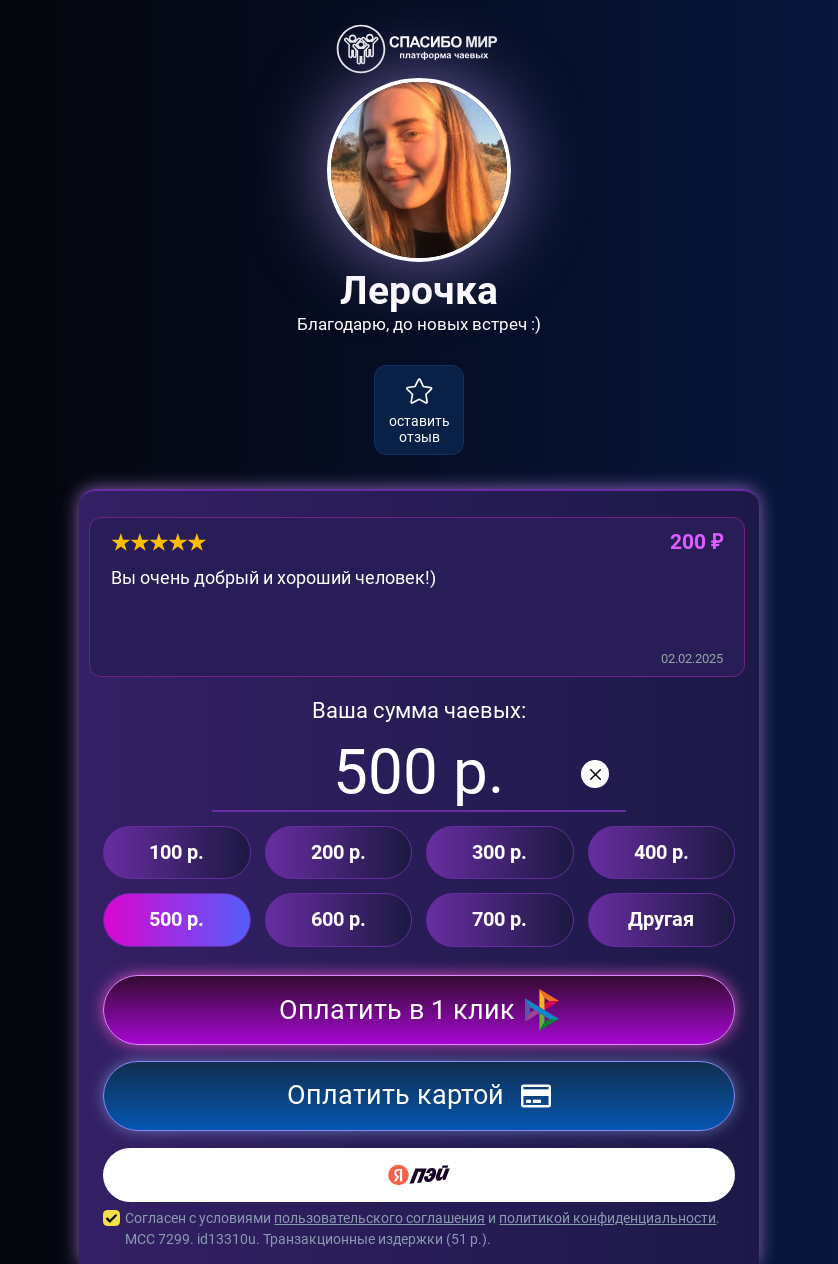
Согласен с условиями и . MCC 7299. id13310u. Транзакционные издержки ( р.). (419, 1229)
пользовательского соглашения (379, 1218)
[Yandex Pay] (419, 1175)
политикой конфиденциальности (607, 1218)
